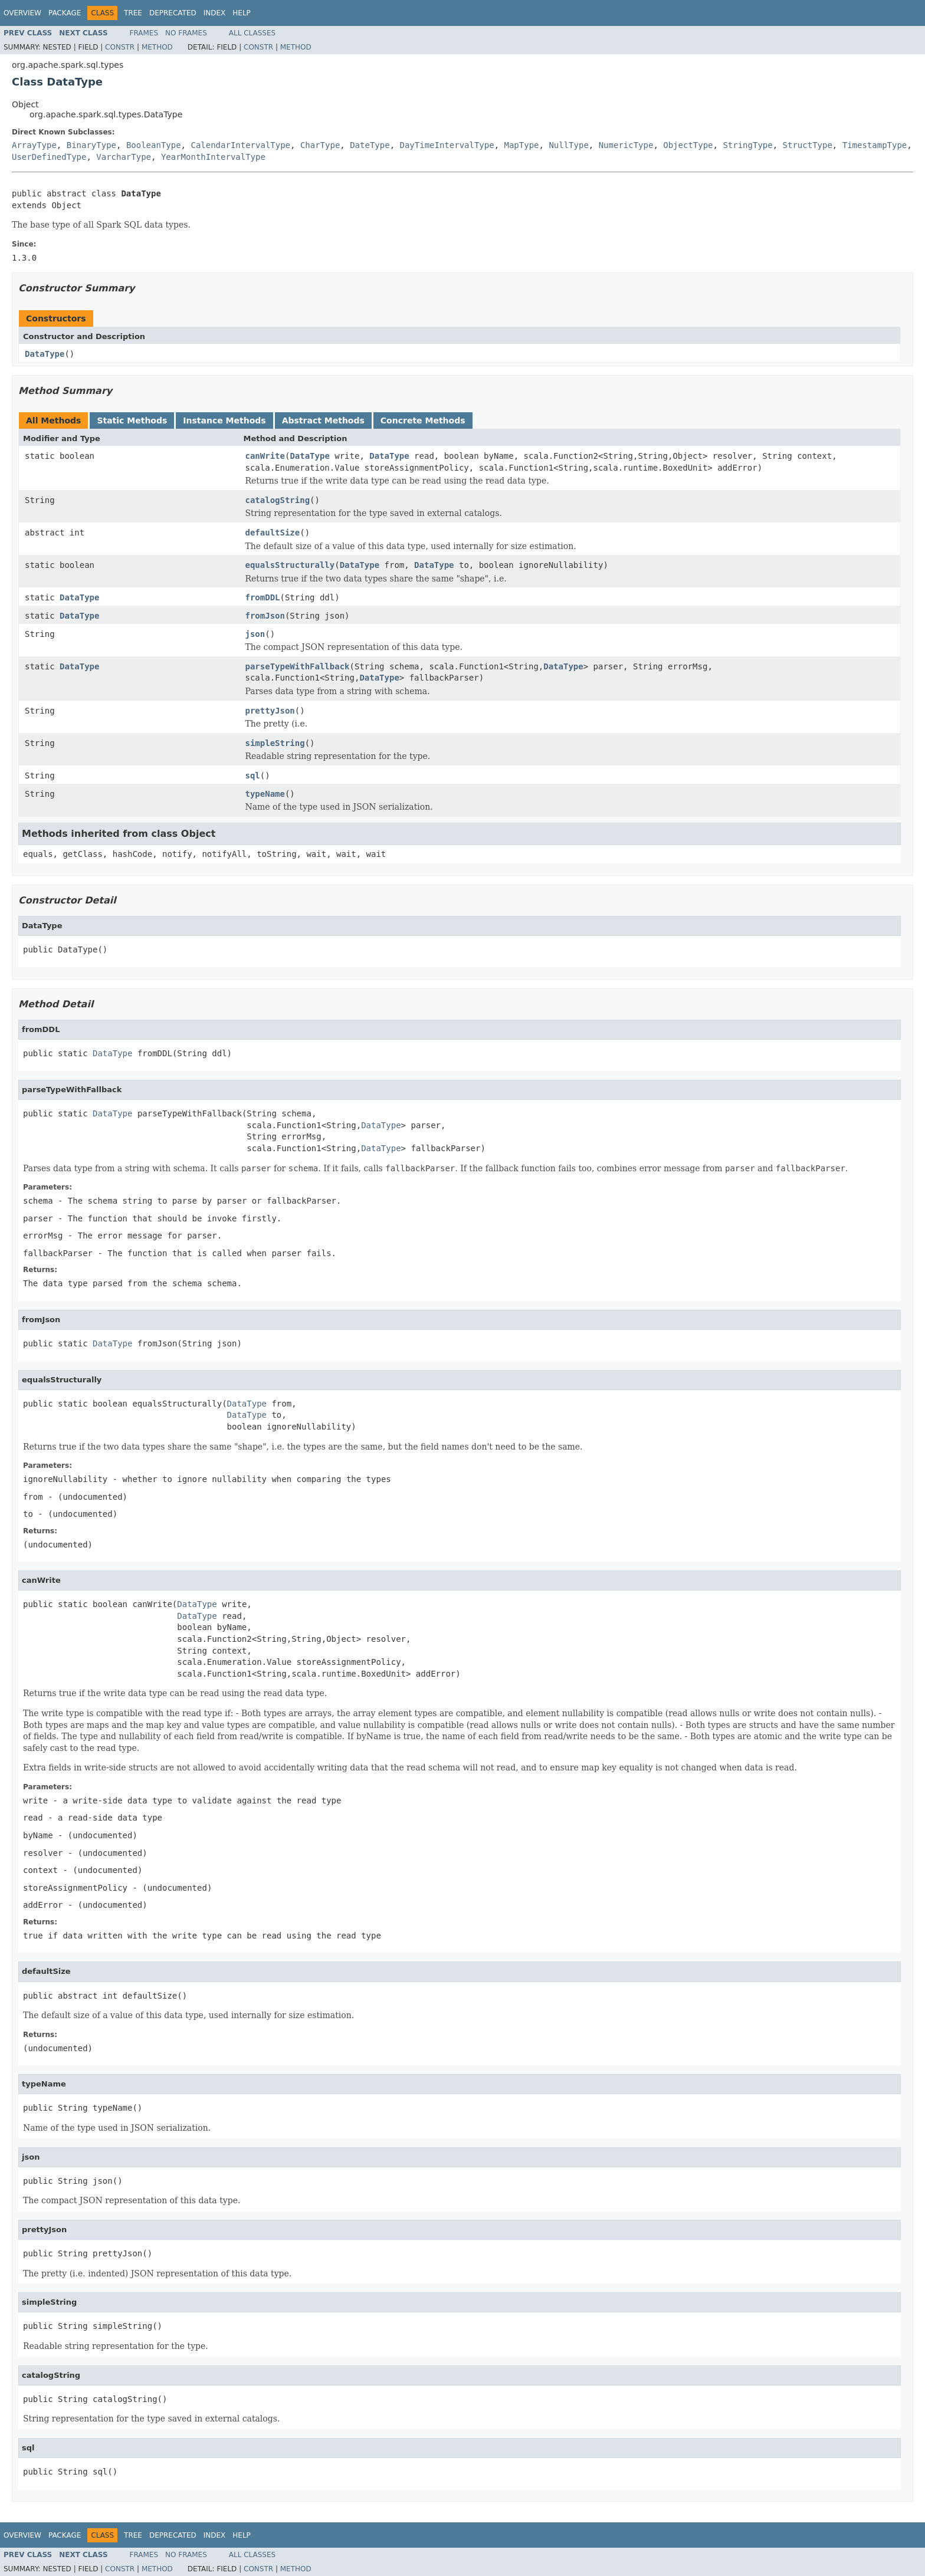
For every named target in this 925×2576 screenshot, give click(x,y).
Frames (144, 33)
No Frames (186, 33)
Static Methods (132, 420)
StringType (747, 145)
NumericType (626, 145)
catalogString (277, 500)
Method (157, 47)
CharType (320, 145)
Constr (120, 47)
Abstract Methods (323, 420)
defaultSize (272, 532)
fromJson (265, 615)
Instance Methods (224, 420)
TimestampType (874, 145)
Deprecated (172, 13)
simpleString (275, 743)
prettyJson (270, 710)
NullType (568, 145)
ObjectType (688, 145)
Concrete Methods (423, 420)
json (255, 634)
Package (64, 13)
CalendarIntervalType (240, 145)
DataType (44, 354)
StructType (807, 145)
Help (241, 13)
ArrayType (34, 145)
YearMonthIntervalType (213, 157)
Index (215, 13)
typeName (265, 794)
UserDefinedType (49, 157)
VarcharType (123, 157)
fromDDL (262, 597)
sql (252, 775)
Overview (22, 13)
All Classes (252, 33)
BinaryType (91, 145)
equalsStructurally (290, 565)
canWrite (265, 456)
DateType (369, 145)
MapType (521, 145)
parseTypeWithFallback (297, 666)
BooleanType (153, 145)
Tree (133, 13)
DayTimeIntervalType (446, 145)
